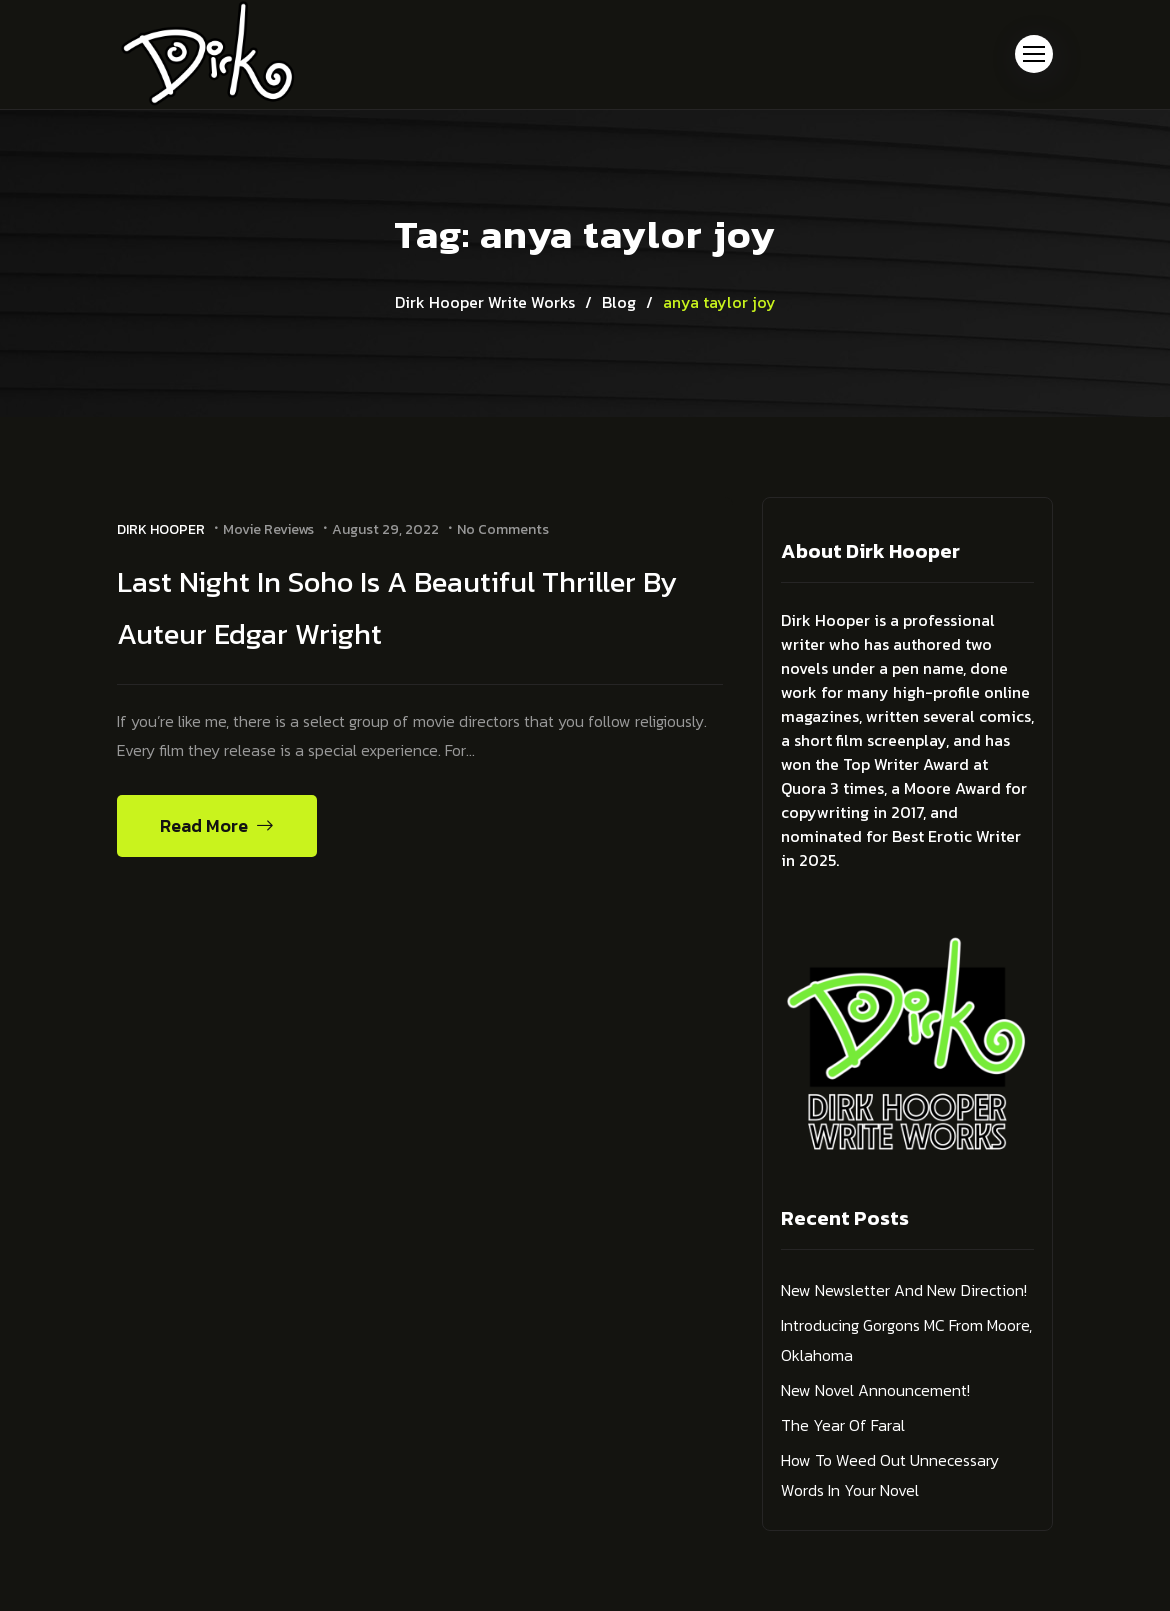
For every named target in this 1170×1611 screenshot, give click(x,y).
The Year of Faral (843, 1425)
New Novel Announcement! (875, 1390)
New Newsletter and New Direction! (904, 1290)
